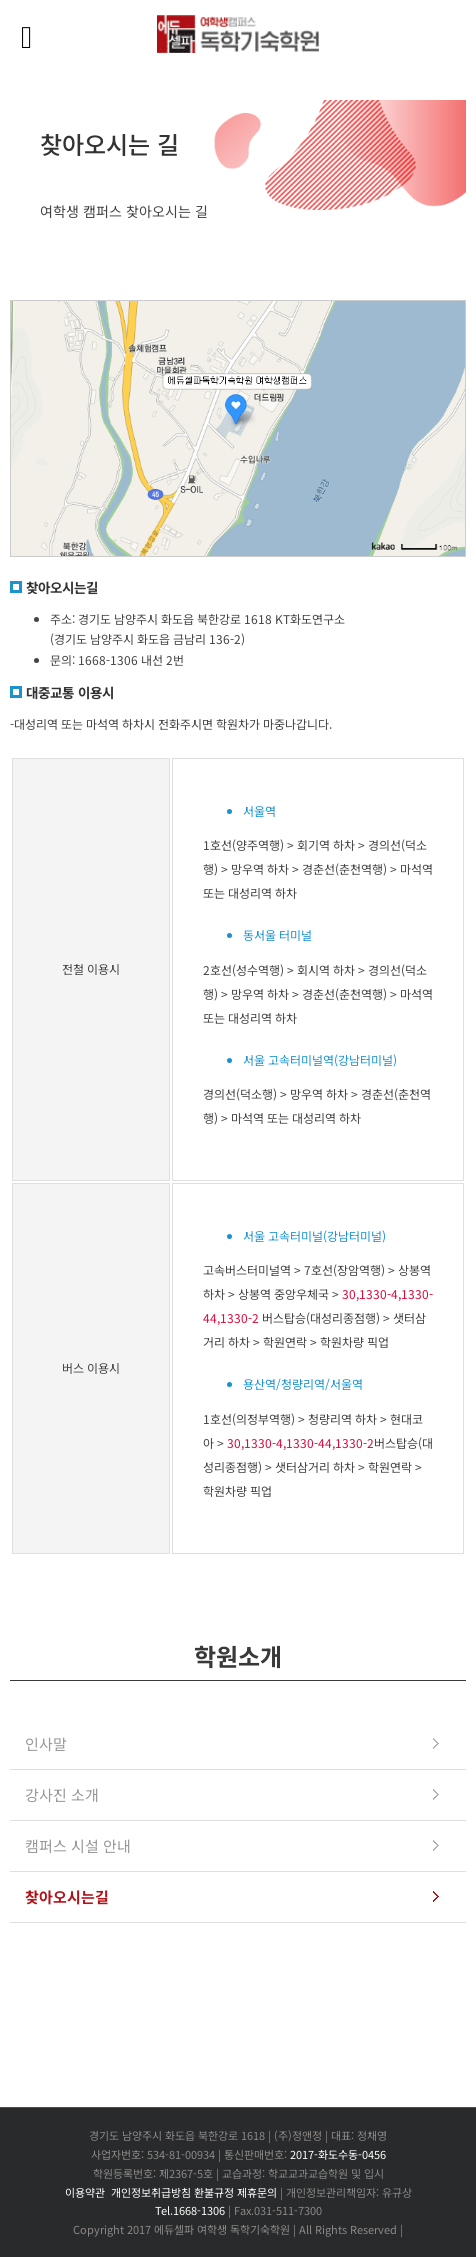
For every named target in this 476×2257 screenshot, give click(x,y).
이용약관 (85, 2192)
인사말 (46, 1743)
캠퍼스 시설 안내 (78, 1845)
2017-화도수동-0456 (338, 2154)
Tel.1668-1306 (190, 2210)
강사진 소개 (62, 1794)
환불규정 (214, 2192)
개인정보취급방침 (151, 2192)
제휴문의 (257, 2192)
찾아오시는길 (67, 1896)
